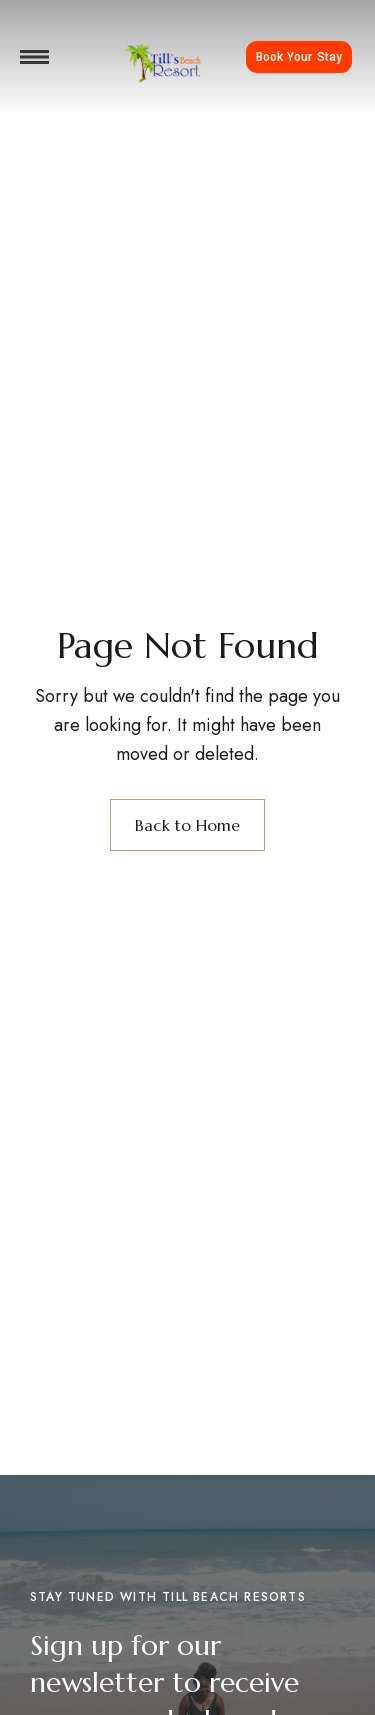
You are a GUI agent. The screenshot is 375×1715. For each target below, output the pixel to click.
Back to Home (187, 825)
